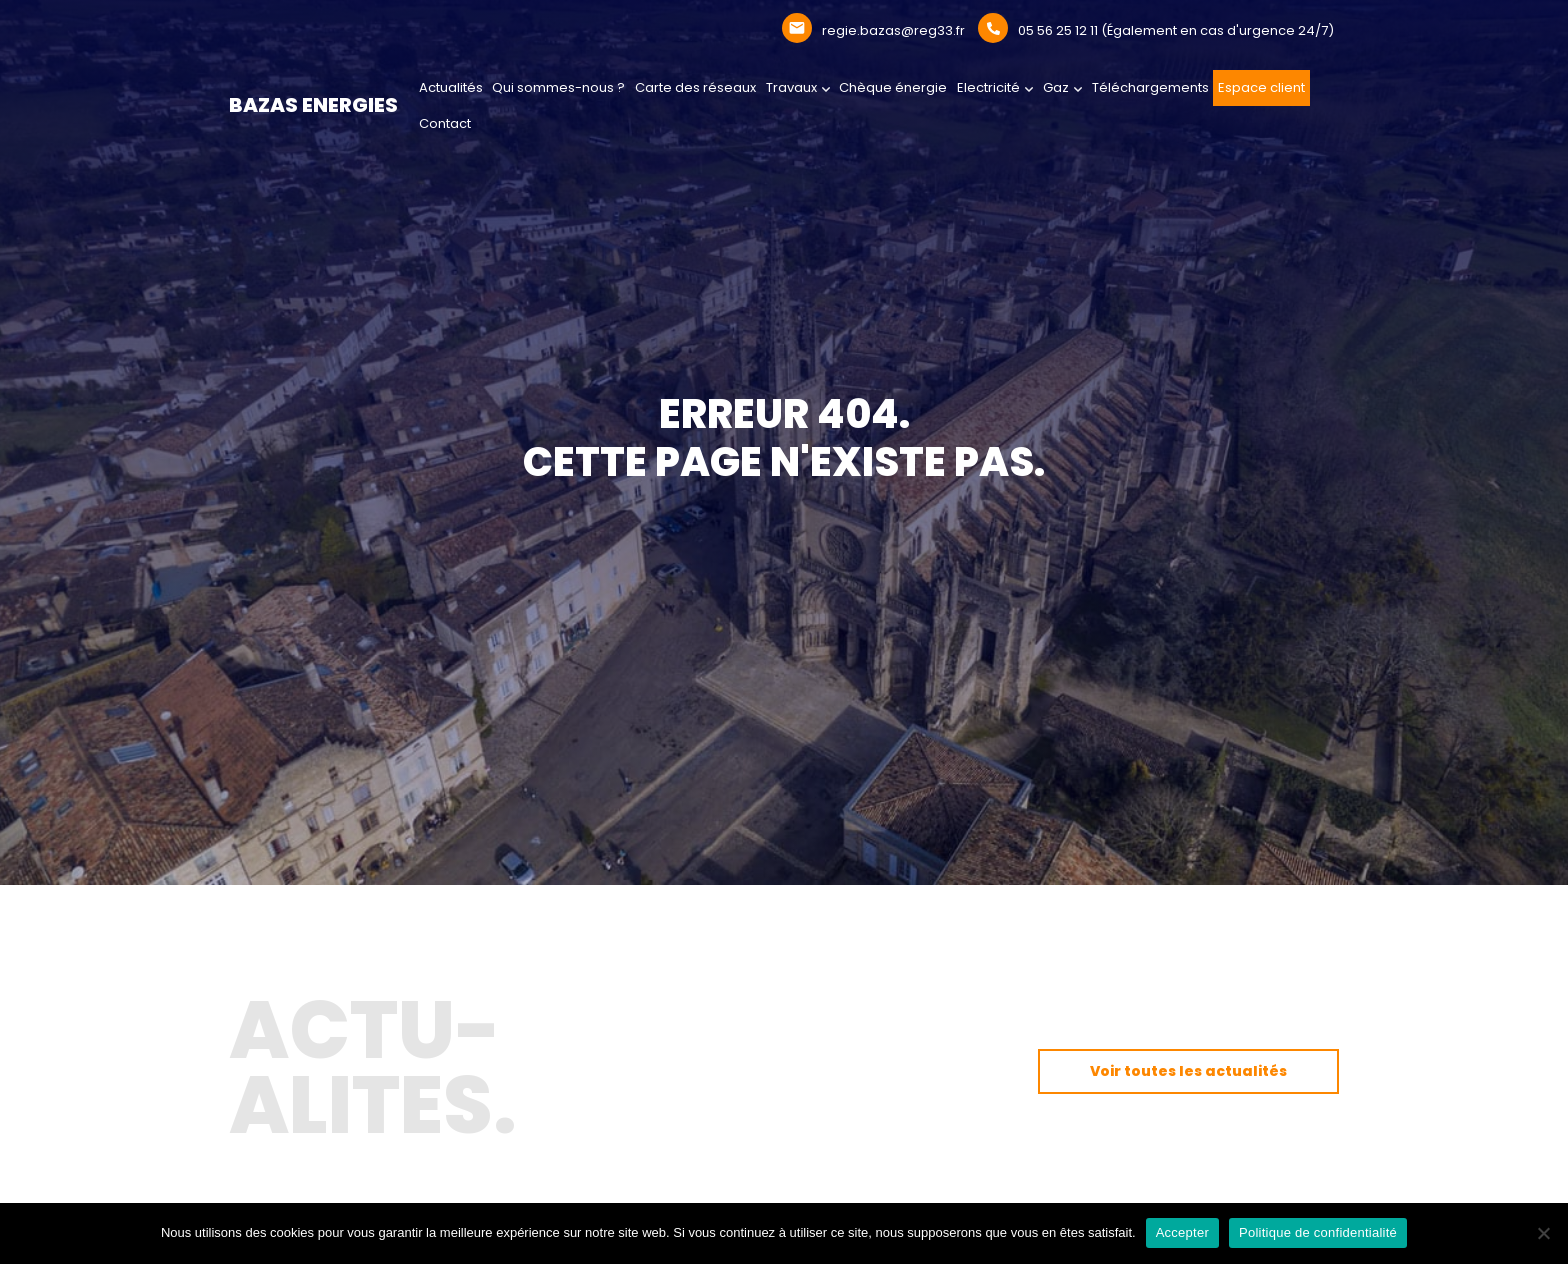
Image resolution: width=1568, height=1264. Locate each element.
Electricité (988, 87)
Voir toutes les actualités (1188, 1071)
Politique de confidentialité (1318, 1232)
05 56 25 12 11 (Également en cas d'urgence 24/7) (1176, 30)
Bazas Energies (313, 105)
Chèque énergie (893, 87)
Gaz (1056, 87)
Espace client (1261, 87)
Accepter (1182, 1232)
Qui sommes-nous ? (558, 87)
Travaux (791, 87)
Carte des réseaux (695, 87)
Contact (445, 123)
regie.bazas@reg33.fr (893, 30)
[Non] (1543, 1233)
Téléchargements (1150, 87)
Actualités (451, 87)
